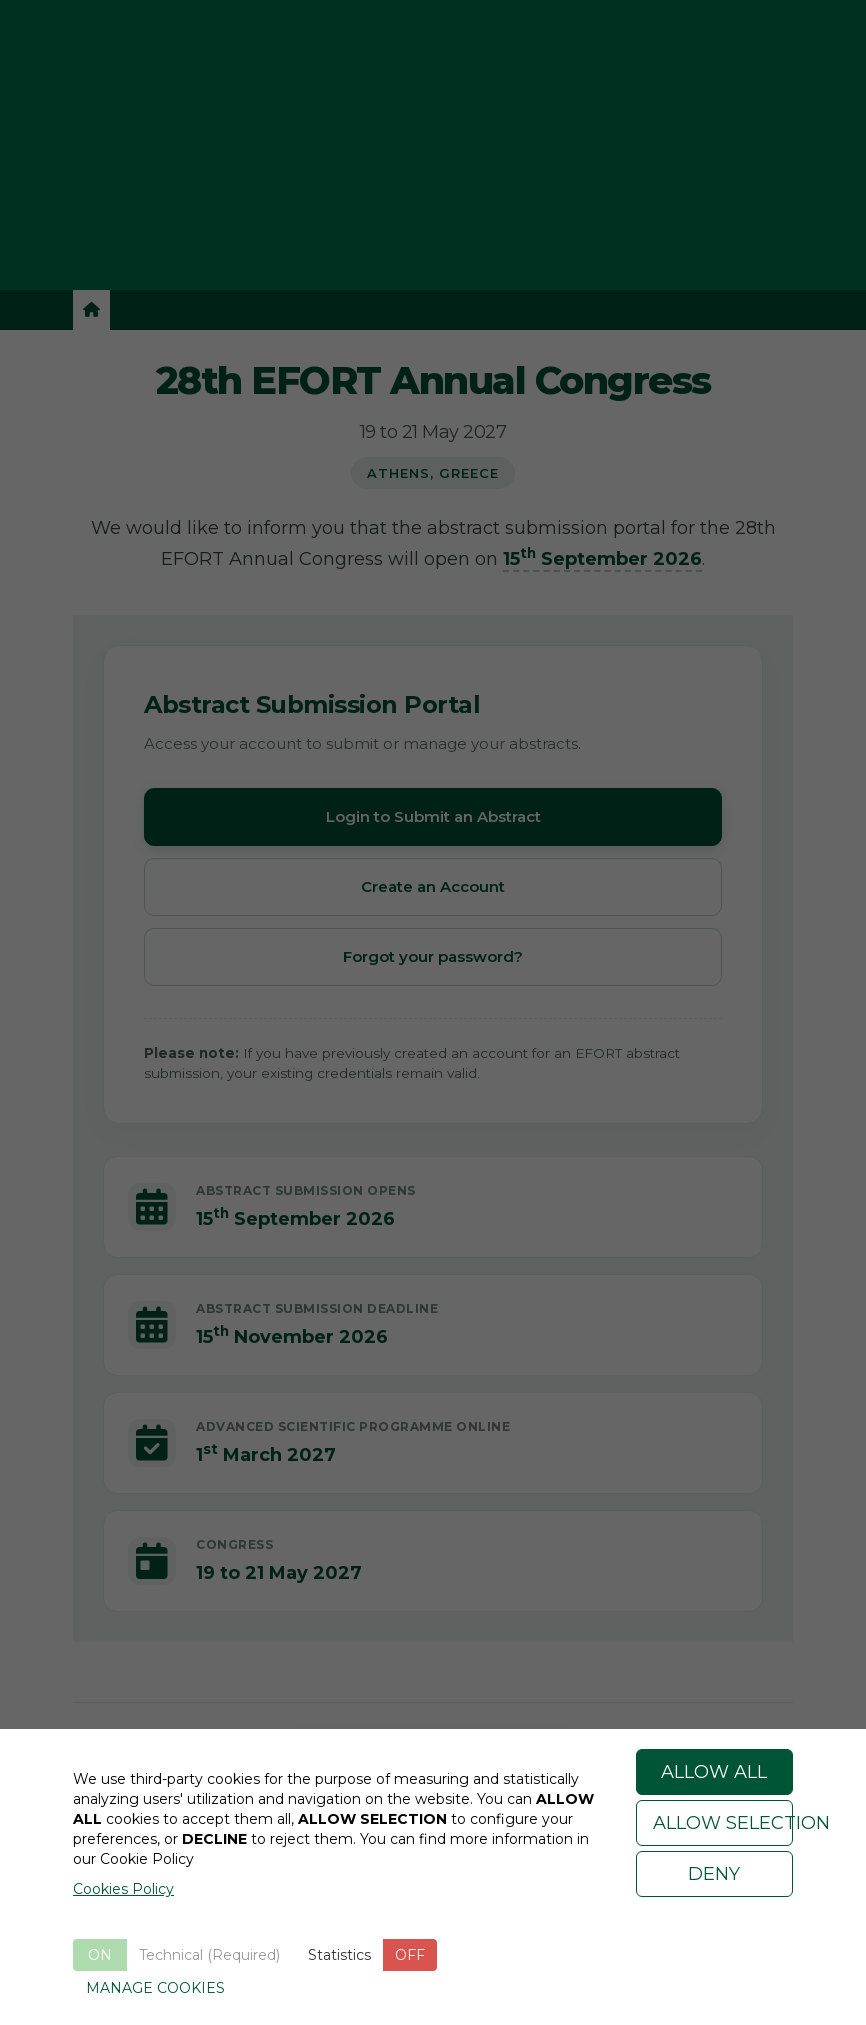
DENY (714, 1874)
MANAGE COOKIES (155, 1988)
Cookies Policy (123, 1889)
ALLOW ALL (714, 1772)
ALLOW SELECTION (723, 1823)
